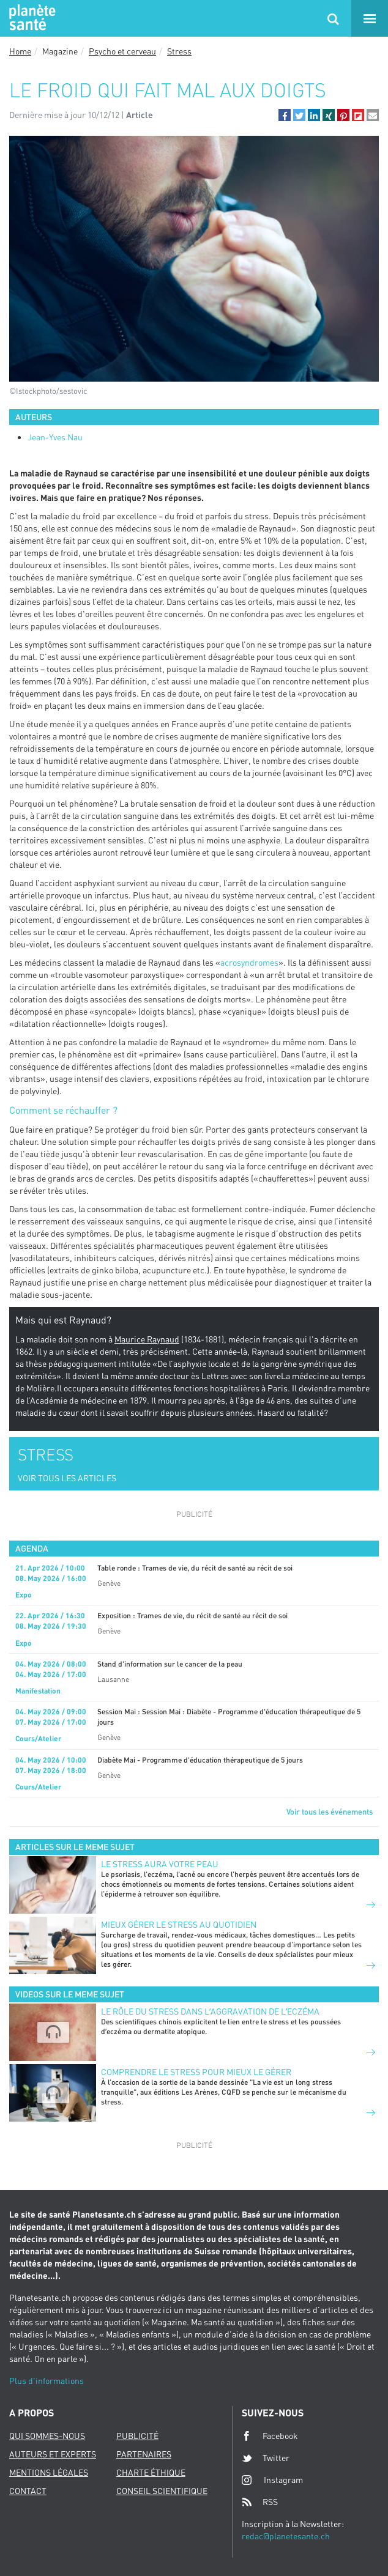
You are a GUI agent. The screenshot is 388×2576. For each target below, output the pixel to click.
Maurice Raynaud (146, 1339)
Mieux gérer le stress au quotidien (178, 1924)
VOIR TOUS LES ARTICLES (67, 1478)
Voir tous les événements (329, 1811)
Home (20, 51)
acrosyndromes (249, 962)
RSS (260, 2502)
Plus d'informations (46, 2380)
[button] (284, 115)
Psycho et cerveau (122, 51)
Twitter (265, 2458)
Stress (179, 51)
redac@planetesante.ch (286, 2536)
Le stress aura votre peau (159, 1864)
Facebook (270, 2436)
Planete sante (30, 18)
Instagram (272, 2479)
